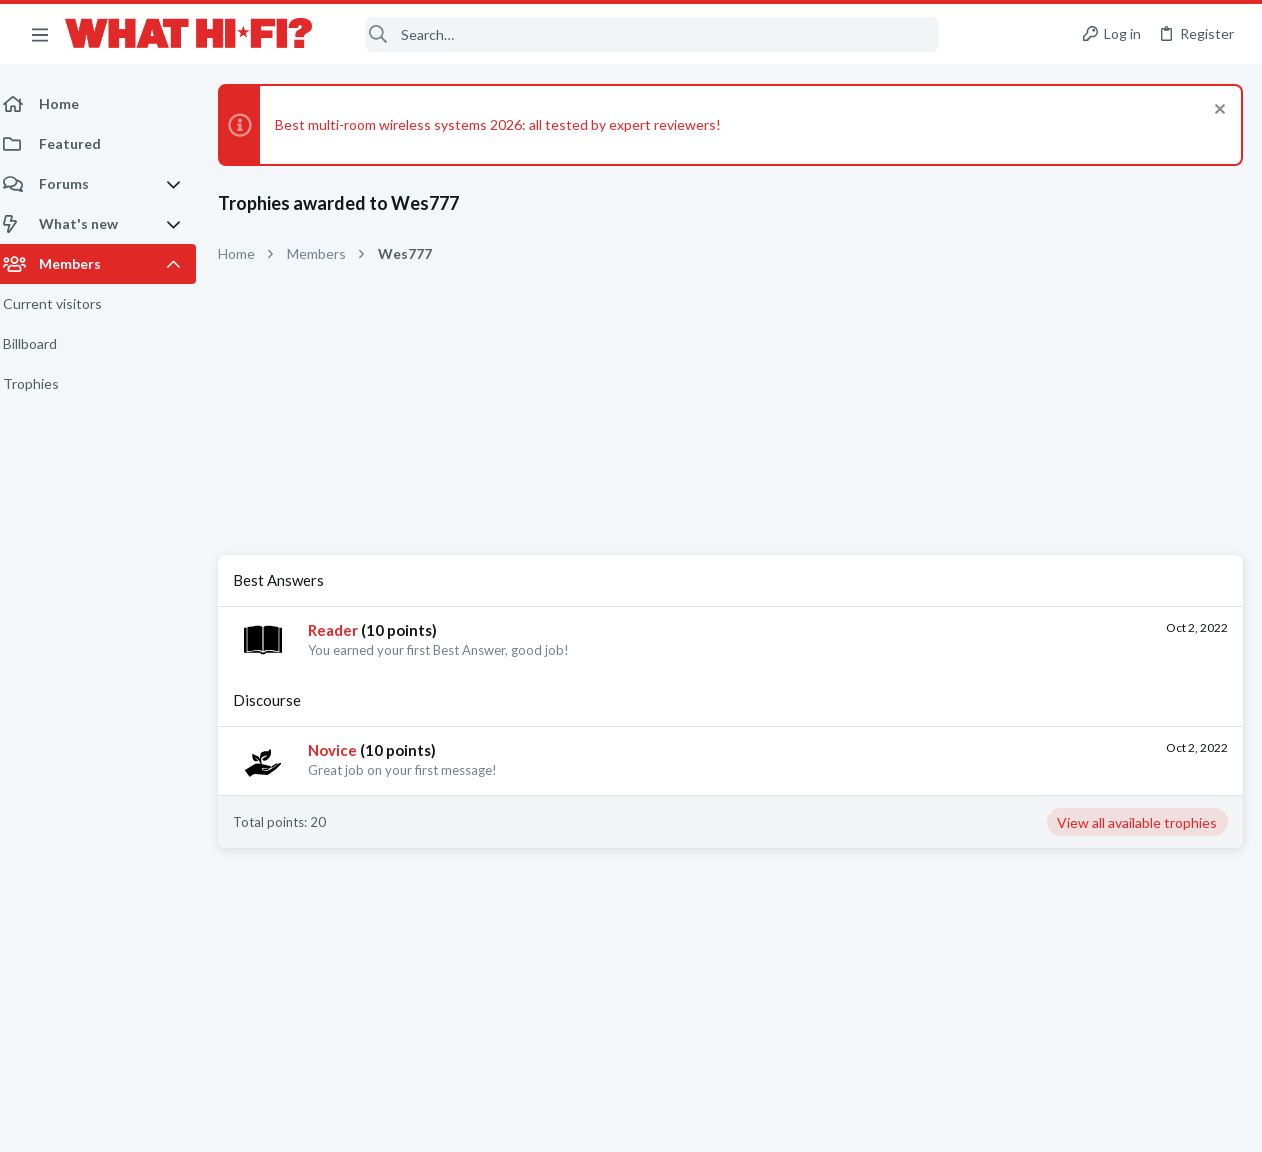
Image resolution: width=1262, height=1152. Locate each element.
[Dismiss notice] (1216, 111)
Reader (345, 630)
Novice (344, 750)
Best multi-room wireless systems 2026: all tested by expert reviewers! (510, 124)
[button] (40, 34)
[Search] (639, 34)
